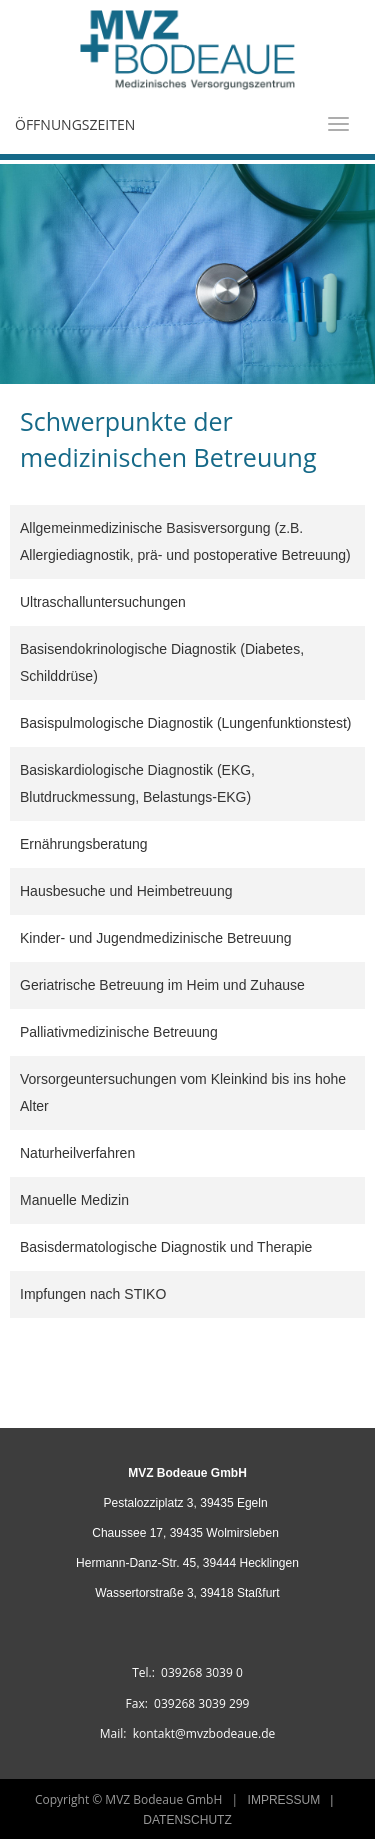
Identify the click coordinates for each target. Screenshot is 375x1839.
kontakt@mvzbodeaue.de (204, 1733)
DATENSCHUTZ (187, 1820)
